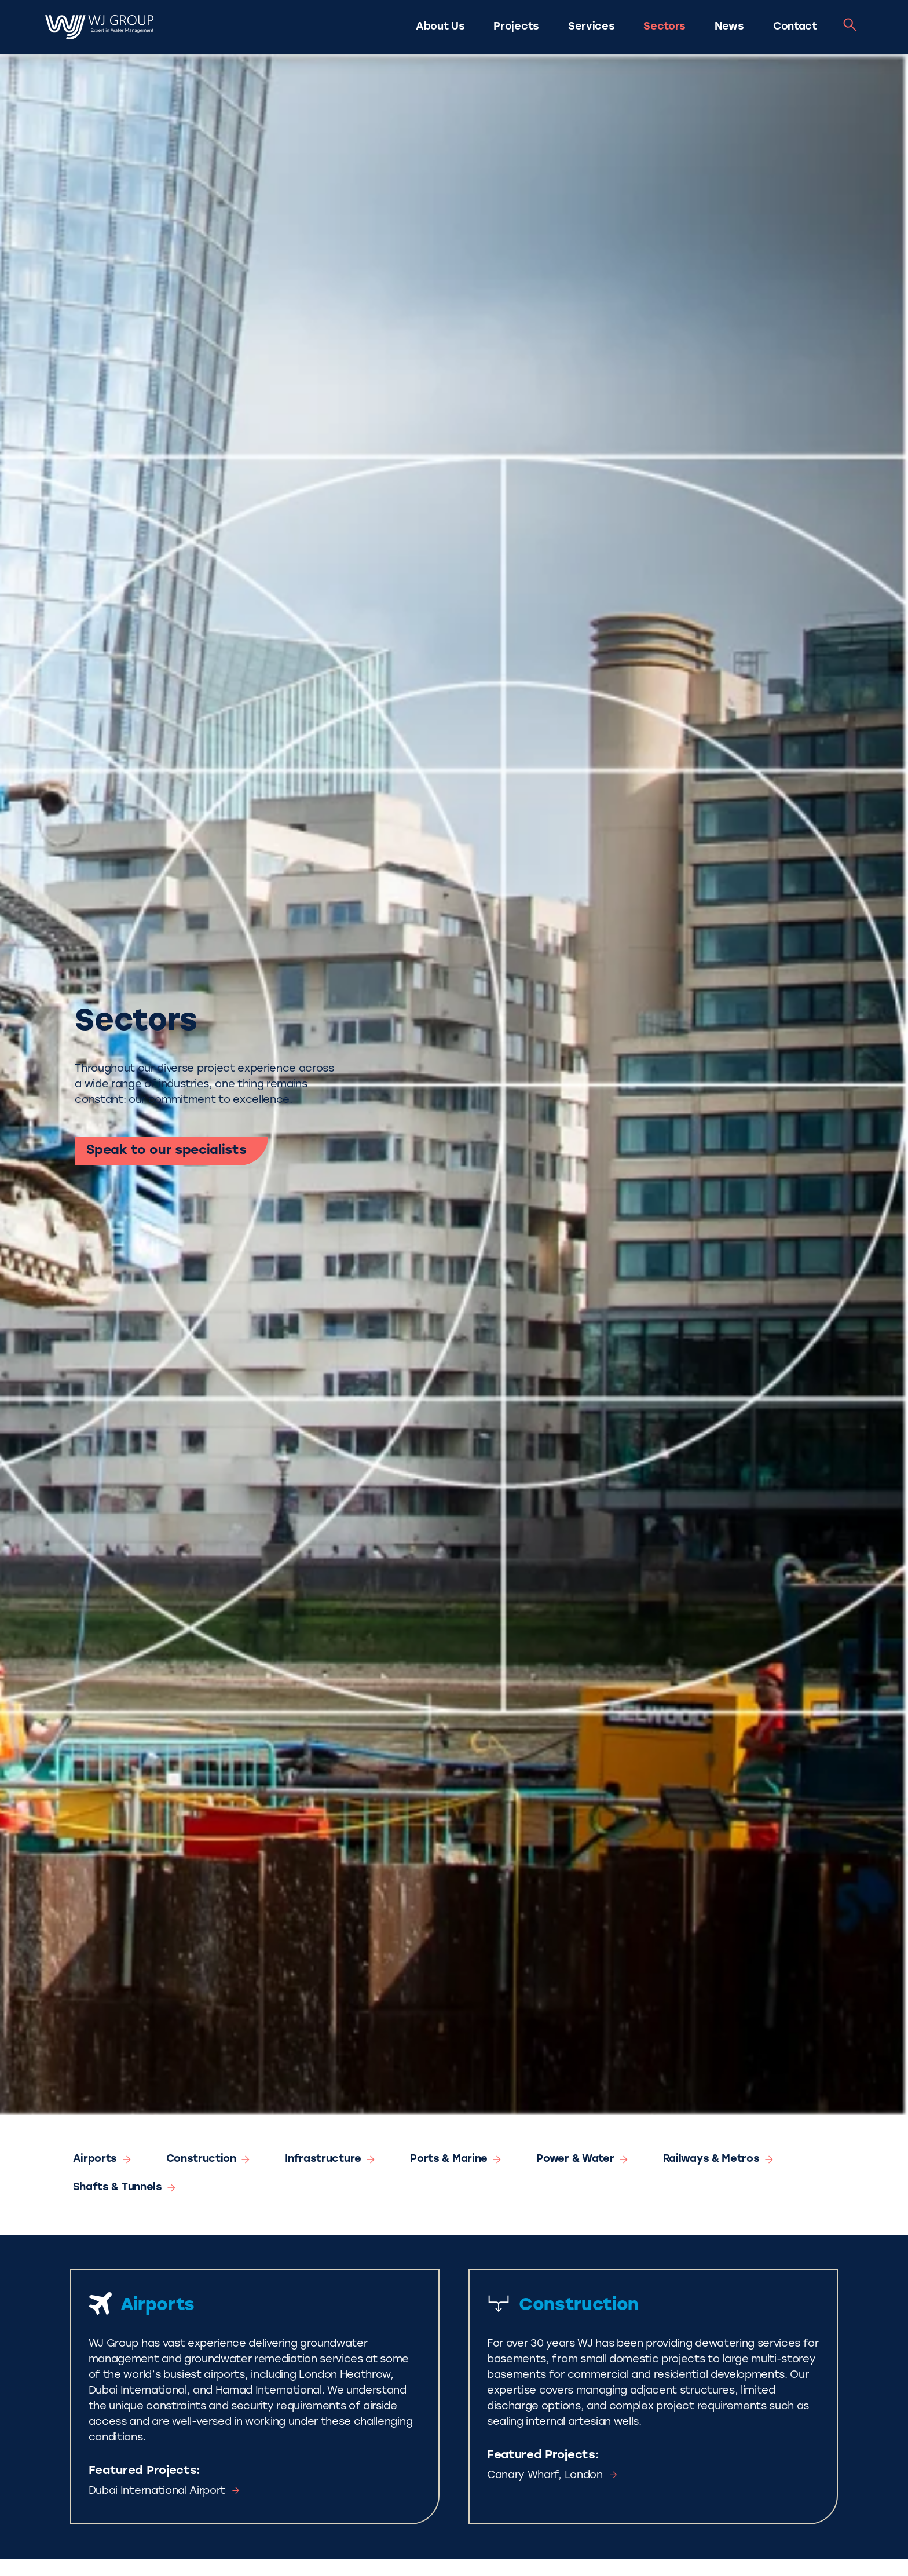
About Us (440, 26)
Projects (516, 26)
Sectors (664, 26)
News (729, 26)
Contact (795, 26)
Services (591, 26)
